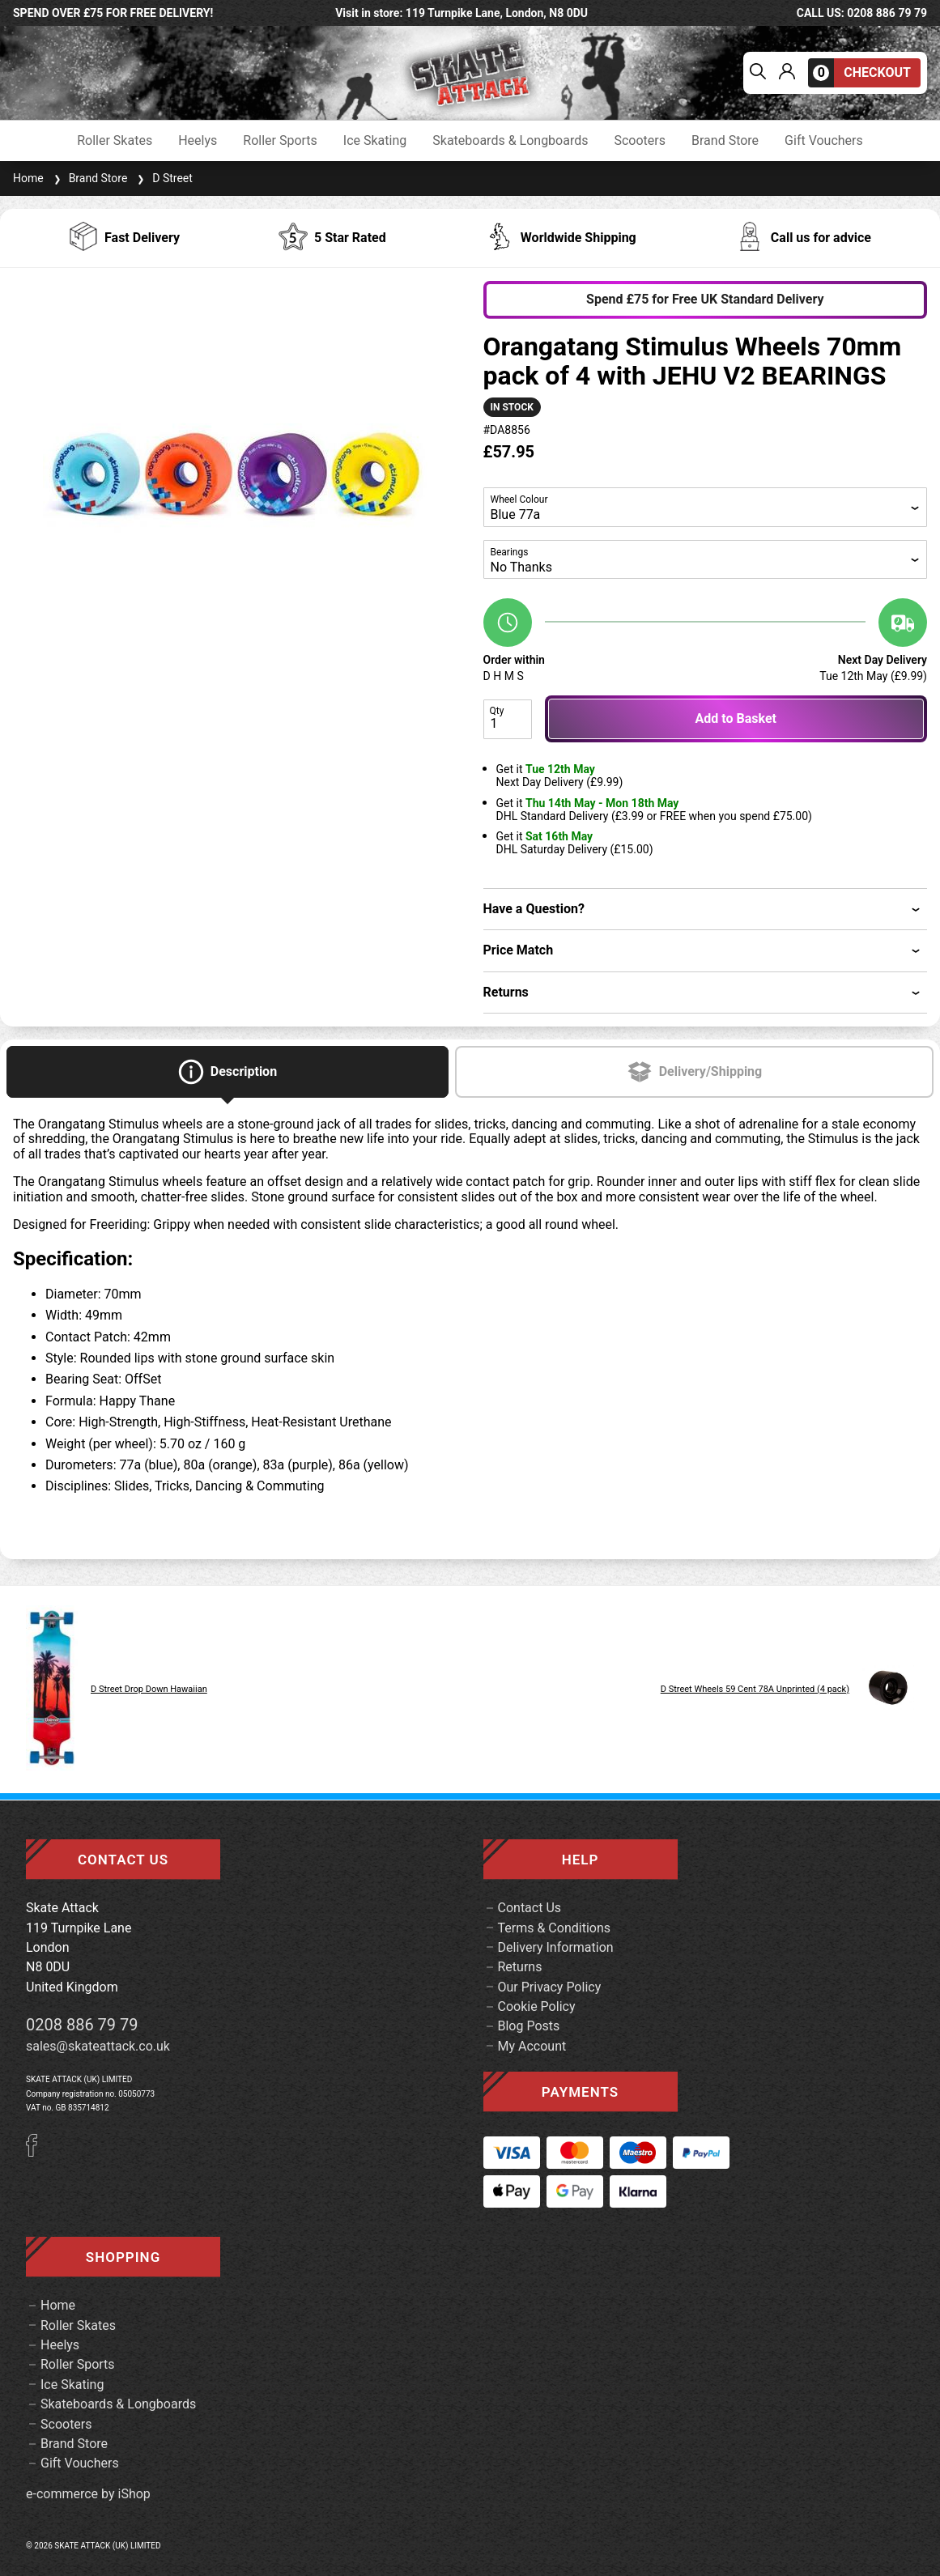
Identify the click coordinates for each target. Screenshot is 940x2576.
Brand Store (725, 141)
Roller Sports (280, 141)
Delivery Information (556, 1947)
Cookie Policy (537, 2006)
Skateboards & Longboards (510, 141)
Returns (520, 1967)
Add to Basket (735, 718)
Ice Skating (374, 141)
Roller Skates (114, 141)
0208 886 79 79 (82, 2024)
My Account (532, 2046)
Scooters (640, 141)
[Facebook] (37, 2152)
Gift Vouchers (824, 141)
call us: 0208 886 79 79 (862, 12)
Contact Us (530, 1907)
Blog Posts (529, 2026)
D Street (163, 178)
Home (28, 178)
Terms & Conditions (554, 1928)
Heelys (197, 141)
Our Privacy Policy (550, 1987)
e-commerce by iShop (88, 2494)
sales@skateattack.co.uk (98, 2046)
